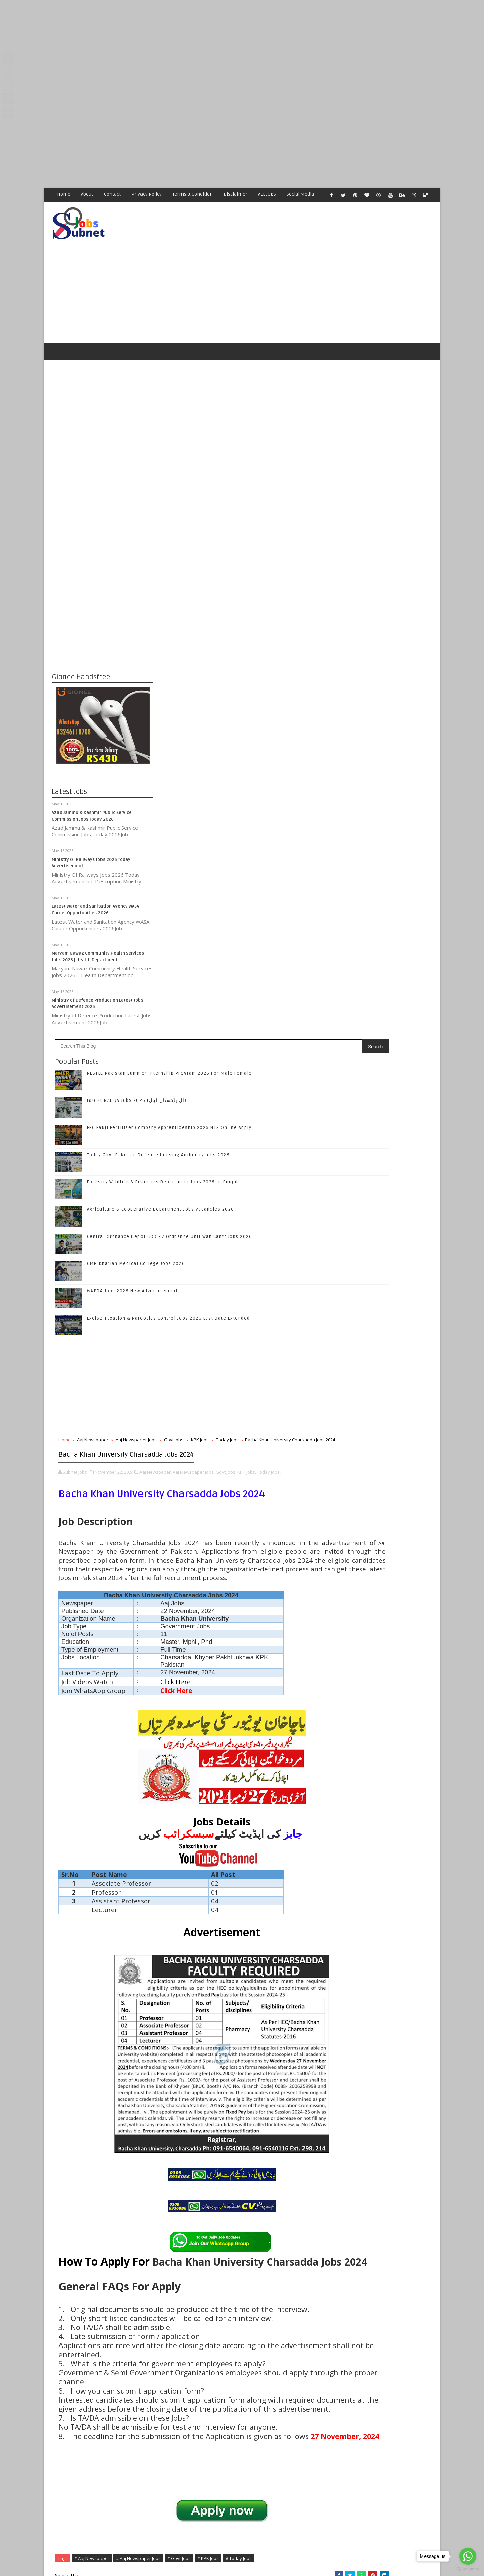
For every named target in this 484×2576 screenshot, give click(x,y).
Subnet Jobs (106, 2450)
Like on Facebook (383, 977)
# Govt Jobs (280, 2202)
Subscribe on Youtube (383, 1034)
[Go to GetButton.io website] (468, 2569)
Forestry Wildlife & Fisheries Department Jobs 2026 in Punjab (396, 1191)
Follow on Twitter (383, 991)
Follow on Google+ (383, 1005)
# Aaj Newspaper (192, 2202)
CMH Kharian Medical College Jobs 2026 (237, 663)
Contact (112, 194)
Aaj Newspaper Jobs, (295, 891)
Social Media (300, 194)
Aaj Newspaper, (257, 891)
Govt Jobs (275, 839)
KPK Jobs (301, 839)
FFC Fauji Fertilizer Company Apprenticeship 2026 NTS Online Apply (393, 1137)
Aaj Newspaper (193, 839)
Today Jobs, (213, 898)
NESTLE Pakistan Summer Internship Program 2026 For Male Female (394, 1082)
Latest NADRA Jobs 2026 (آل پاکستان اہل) (238, 500)
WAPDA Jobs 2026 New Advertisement (233, 691)
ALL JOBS (267, 194)
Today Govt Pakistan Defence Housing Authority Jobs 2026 (396, 1164)
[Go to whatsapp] (467, 2556)
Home (64, 194)
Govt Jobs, (170, 898)
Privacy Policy (147, 194)
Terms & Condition (193, 194)
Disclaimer (236, 194)
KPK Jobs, (190, 898)
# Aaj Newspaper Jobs (239, 2202)
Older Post (308, 2411)
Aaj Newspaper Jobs (237, 839)
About (87, 194)
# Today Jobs (172, 2210)
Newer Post (174, 2411)
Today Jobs (171, 846)
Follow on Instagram (383, 1020)
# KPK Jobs (309, 2202)
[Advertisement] (201, 47)
